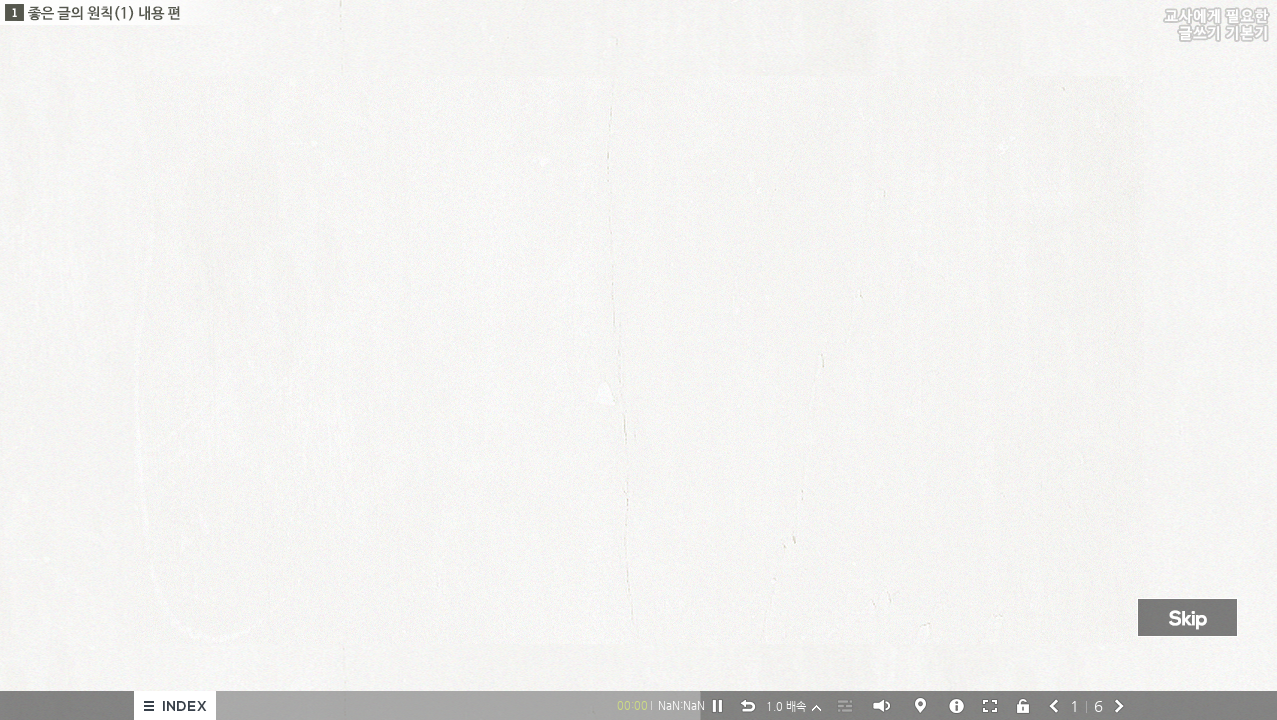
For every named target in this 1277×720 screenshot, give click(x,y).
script (845, 705)
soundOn (881, 705)
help (920, 705)
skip (1190, 619)
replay (748, 706)
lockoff (1023, 705)
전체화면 (990, 705)
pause (717, 706)
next (1119, 705)
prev (1053, 705)
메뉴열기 (175, 705)
